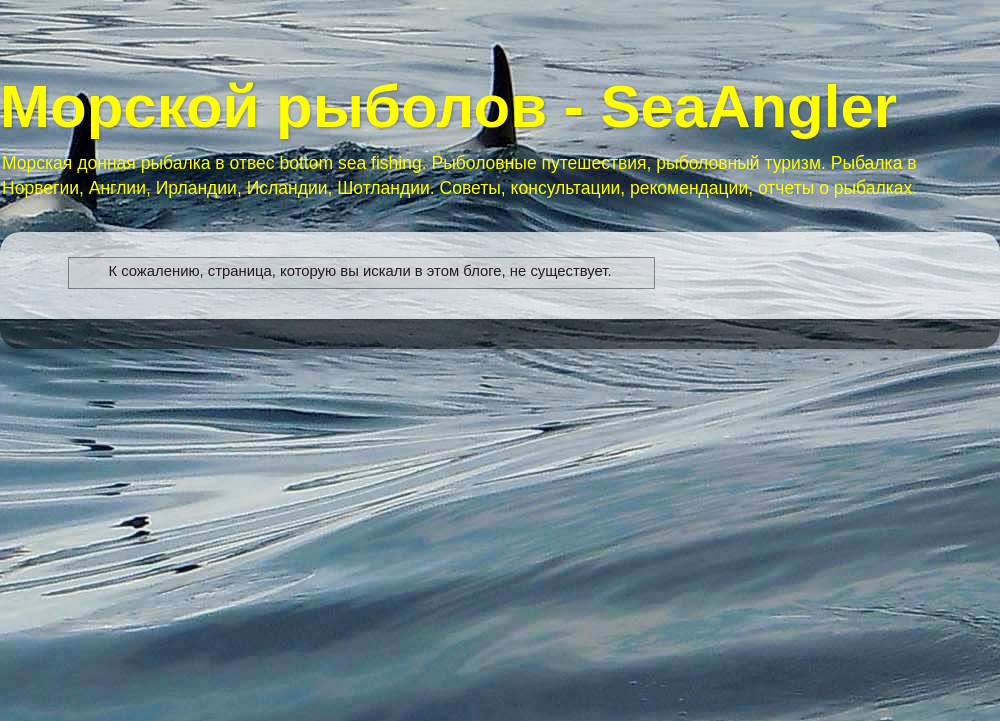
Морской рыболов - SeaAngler (448, 106)
